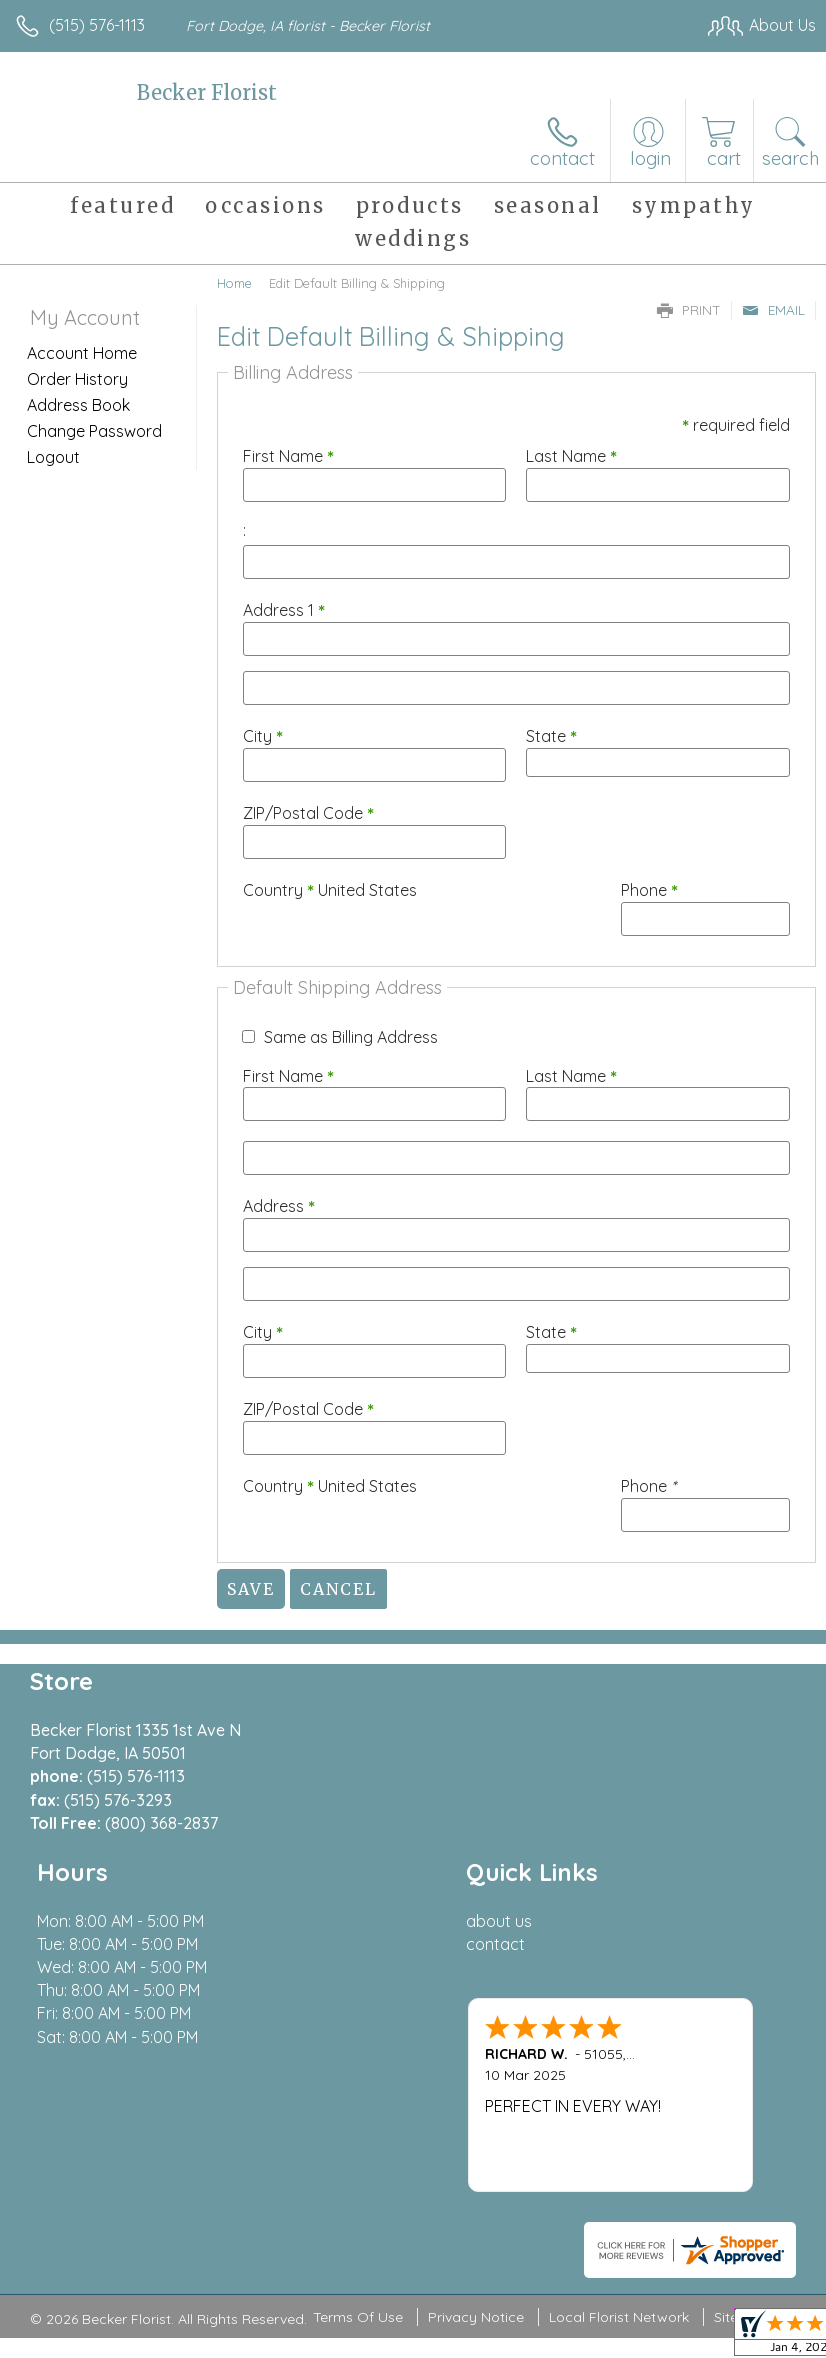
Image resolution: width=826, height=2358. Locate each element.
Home (234, 283)
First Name (288, 456)
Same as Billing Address (351, 1037)
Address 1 (284, 610)
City (263, 736)
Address (279, 1206)
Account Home (82, 353)
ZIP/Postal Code (308, 813)
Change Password (94, 431)
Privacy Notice (476, 2318)
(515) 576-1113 (97, 25)
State (551, 736)
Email (773, 310)
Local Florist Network (619, 2318)
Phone (649, 890)
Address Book (78, 405)
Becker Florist (207, 92)
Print (689, 310)
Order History (77, 379)
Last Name (571, 456)
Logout (53, 457)
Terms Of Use (358, 2318)
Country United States (330, 890)
